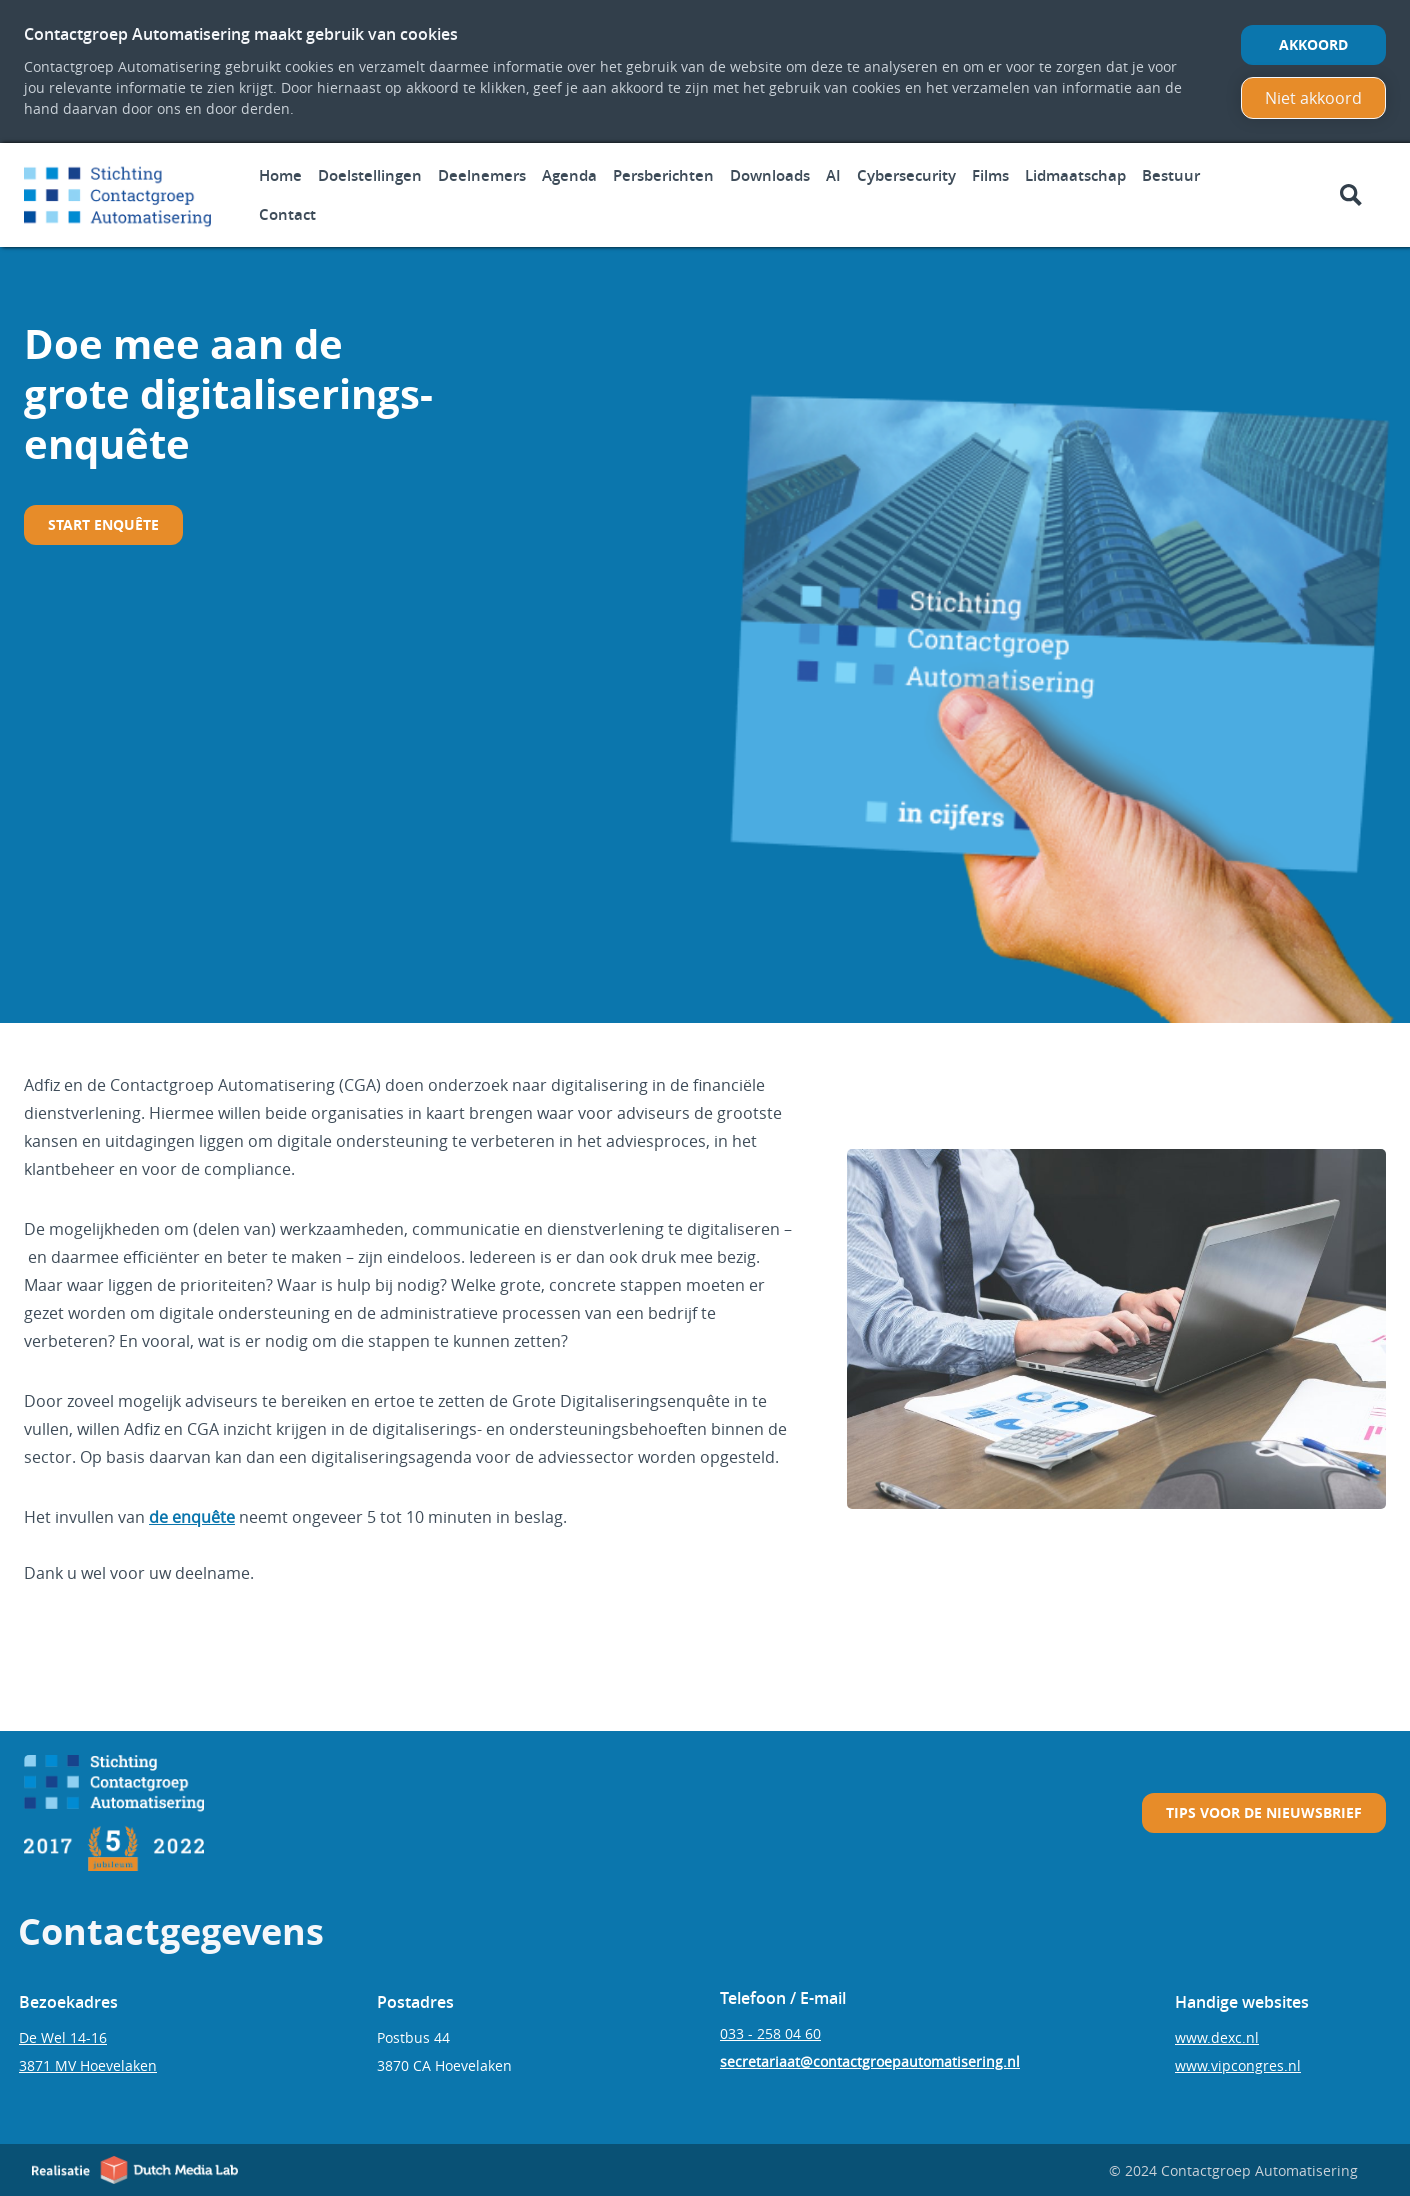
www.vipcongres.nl (1238, 2065)
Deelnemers (482, 175)
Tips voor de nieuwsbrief (1264, 1812)
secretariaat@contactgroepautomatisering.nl (870, 2061)
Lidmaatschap (1075, 175)
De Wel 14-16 (63, 2037)
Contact (287, 214)
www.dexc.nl (1217, 2037)
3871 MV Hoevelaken (88, 2065)
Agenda (569, 175)
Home (280, 175)
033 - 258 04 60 (770, 2033)
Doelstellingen (370, 175)
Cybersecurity (906, 175)
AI (833, 175)
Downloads (770, 175)
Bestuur (1171, 175)
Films (990, 175)
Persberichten (663, 175)
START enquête (103, 524)
